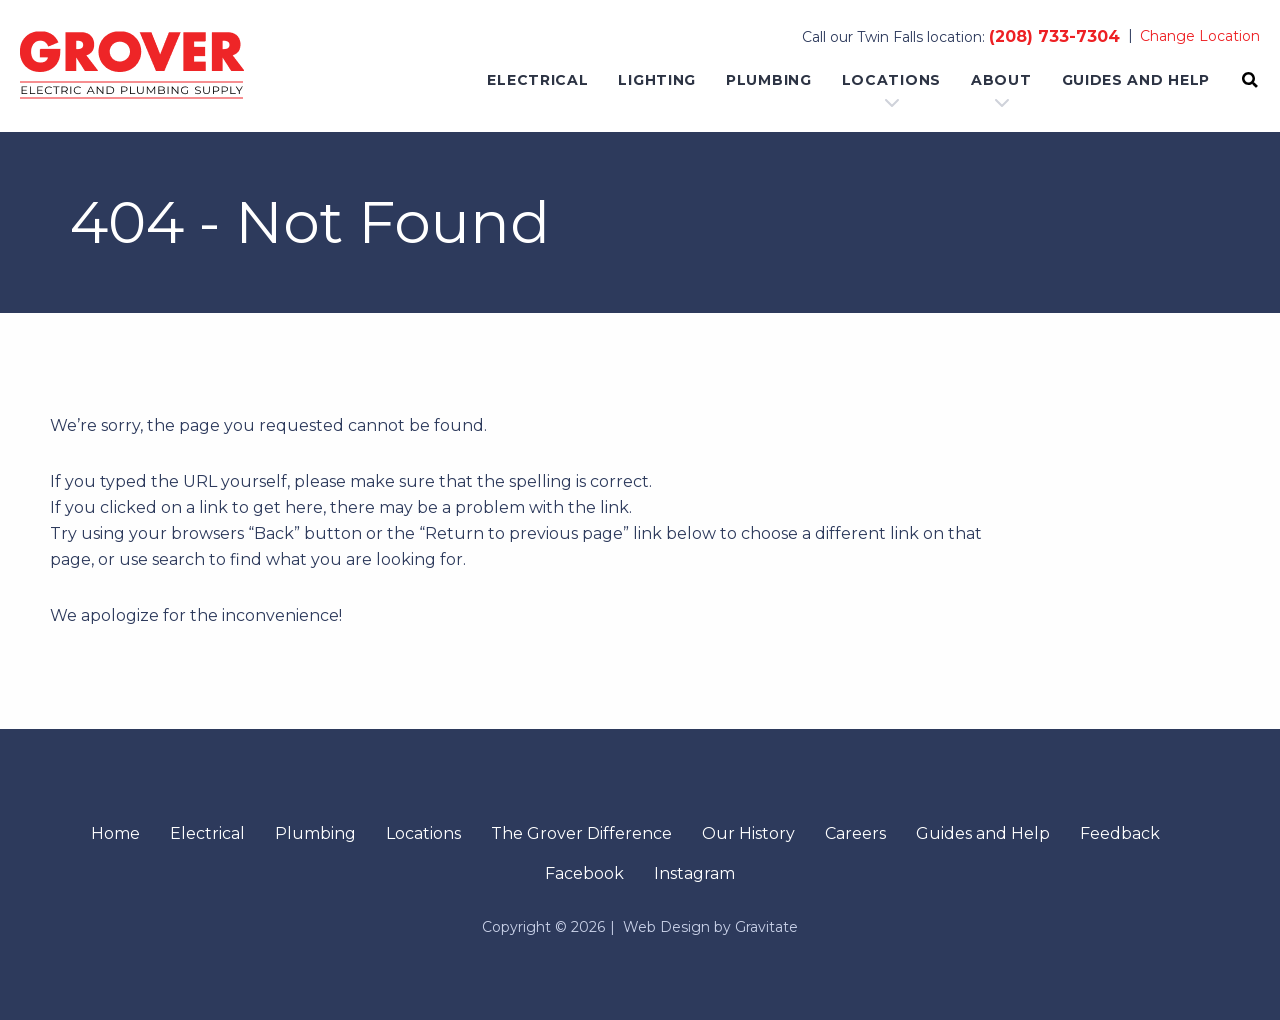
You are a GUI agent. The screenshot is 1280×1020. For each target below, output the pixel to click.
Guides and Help (1136, 80)
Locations (891, 80)
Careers (855, 833)
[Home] (132, 66)
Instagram (694, 873)
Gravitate (766, 927)
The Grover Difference (581, 833)
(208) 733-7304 (1054, 36)
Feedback (1120, 833)
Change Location (1200, 36)
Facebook (584, 873)
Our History (748, 833)
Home (115, 833)
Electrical (537, 80)
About (1001, 80)
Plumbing (769, 80)
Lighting (657, 80)
